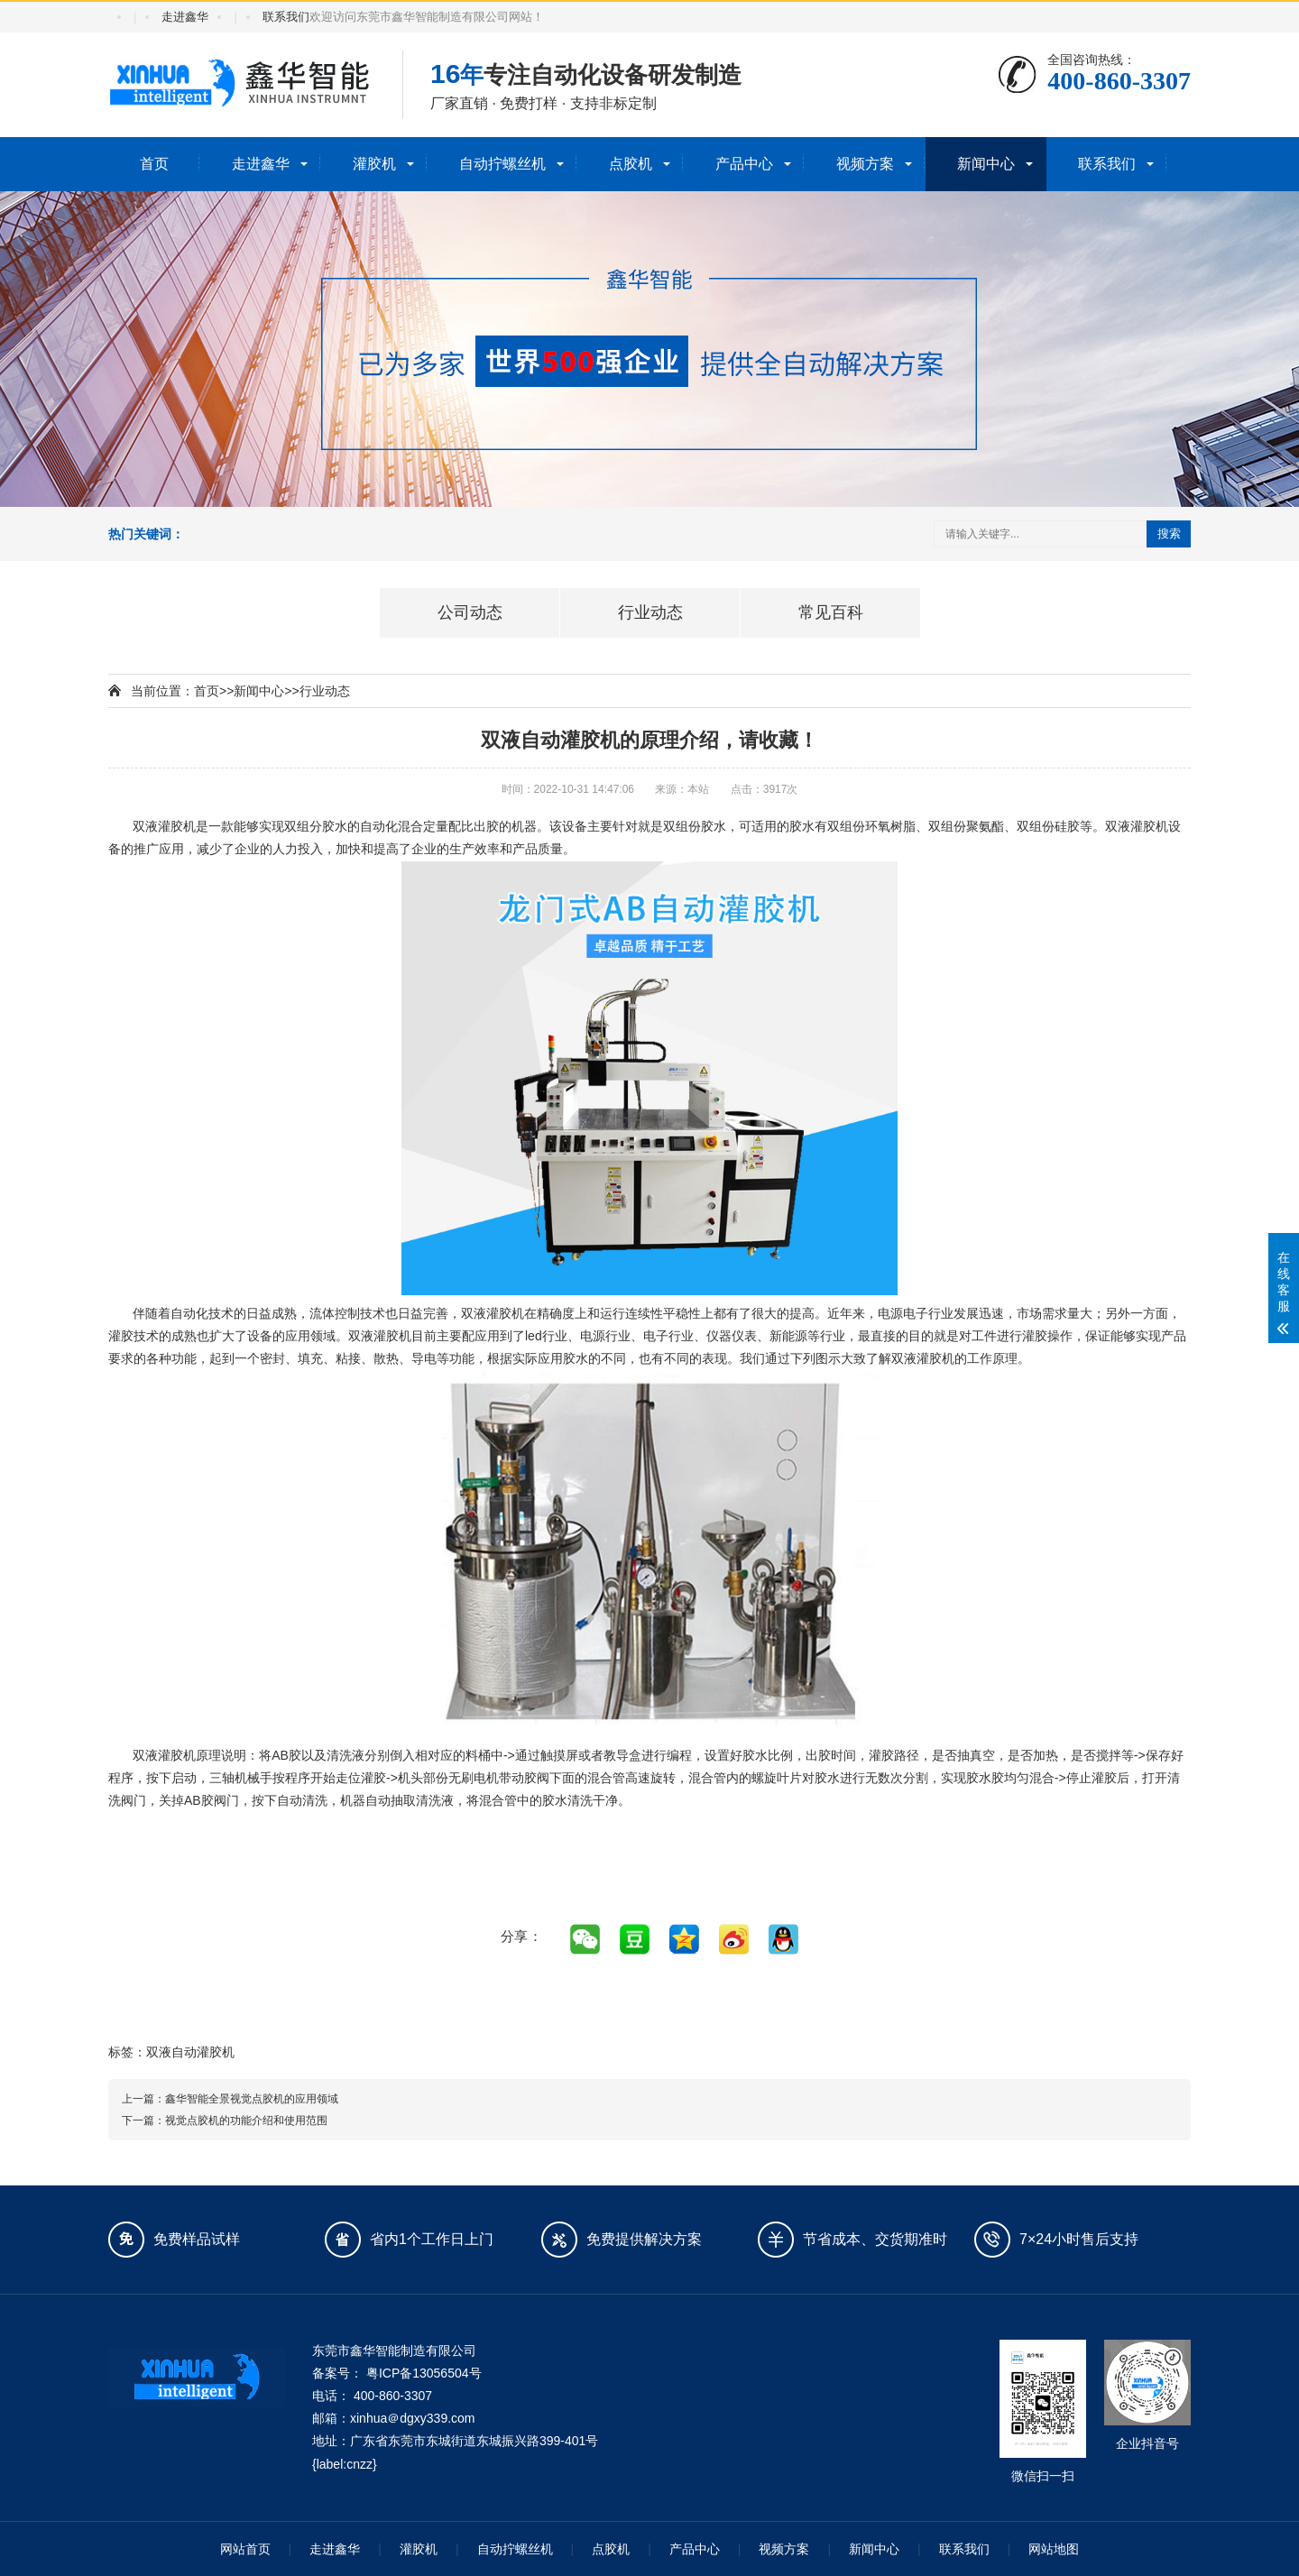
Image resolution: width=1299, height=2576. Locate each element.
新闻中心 (986, 163)
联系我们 (286, 16)
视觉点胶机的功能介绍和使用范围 (246, 2120)
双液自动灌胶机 (190, 2052)
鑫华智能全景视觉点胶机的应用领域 (251, 2099)
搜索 (1169, 533)
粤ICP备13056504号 (424, 2373)
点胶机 (630, 163)
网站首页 (245, 2549)
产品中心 (744, 163)
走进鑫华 (184, 16)
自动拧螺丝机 (502, 163)
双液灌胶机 (164, 826)
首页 (154, 163)
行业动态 (324, 691)
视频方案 (865, 163)
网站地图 (1053, 2549)
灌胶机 (374, 163)
